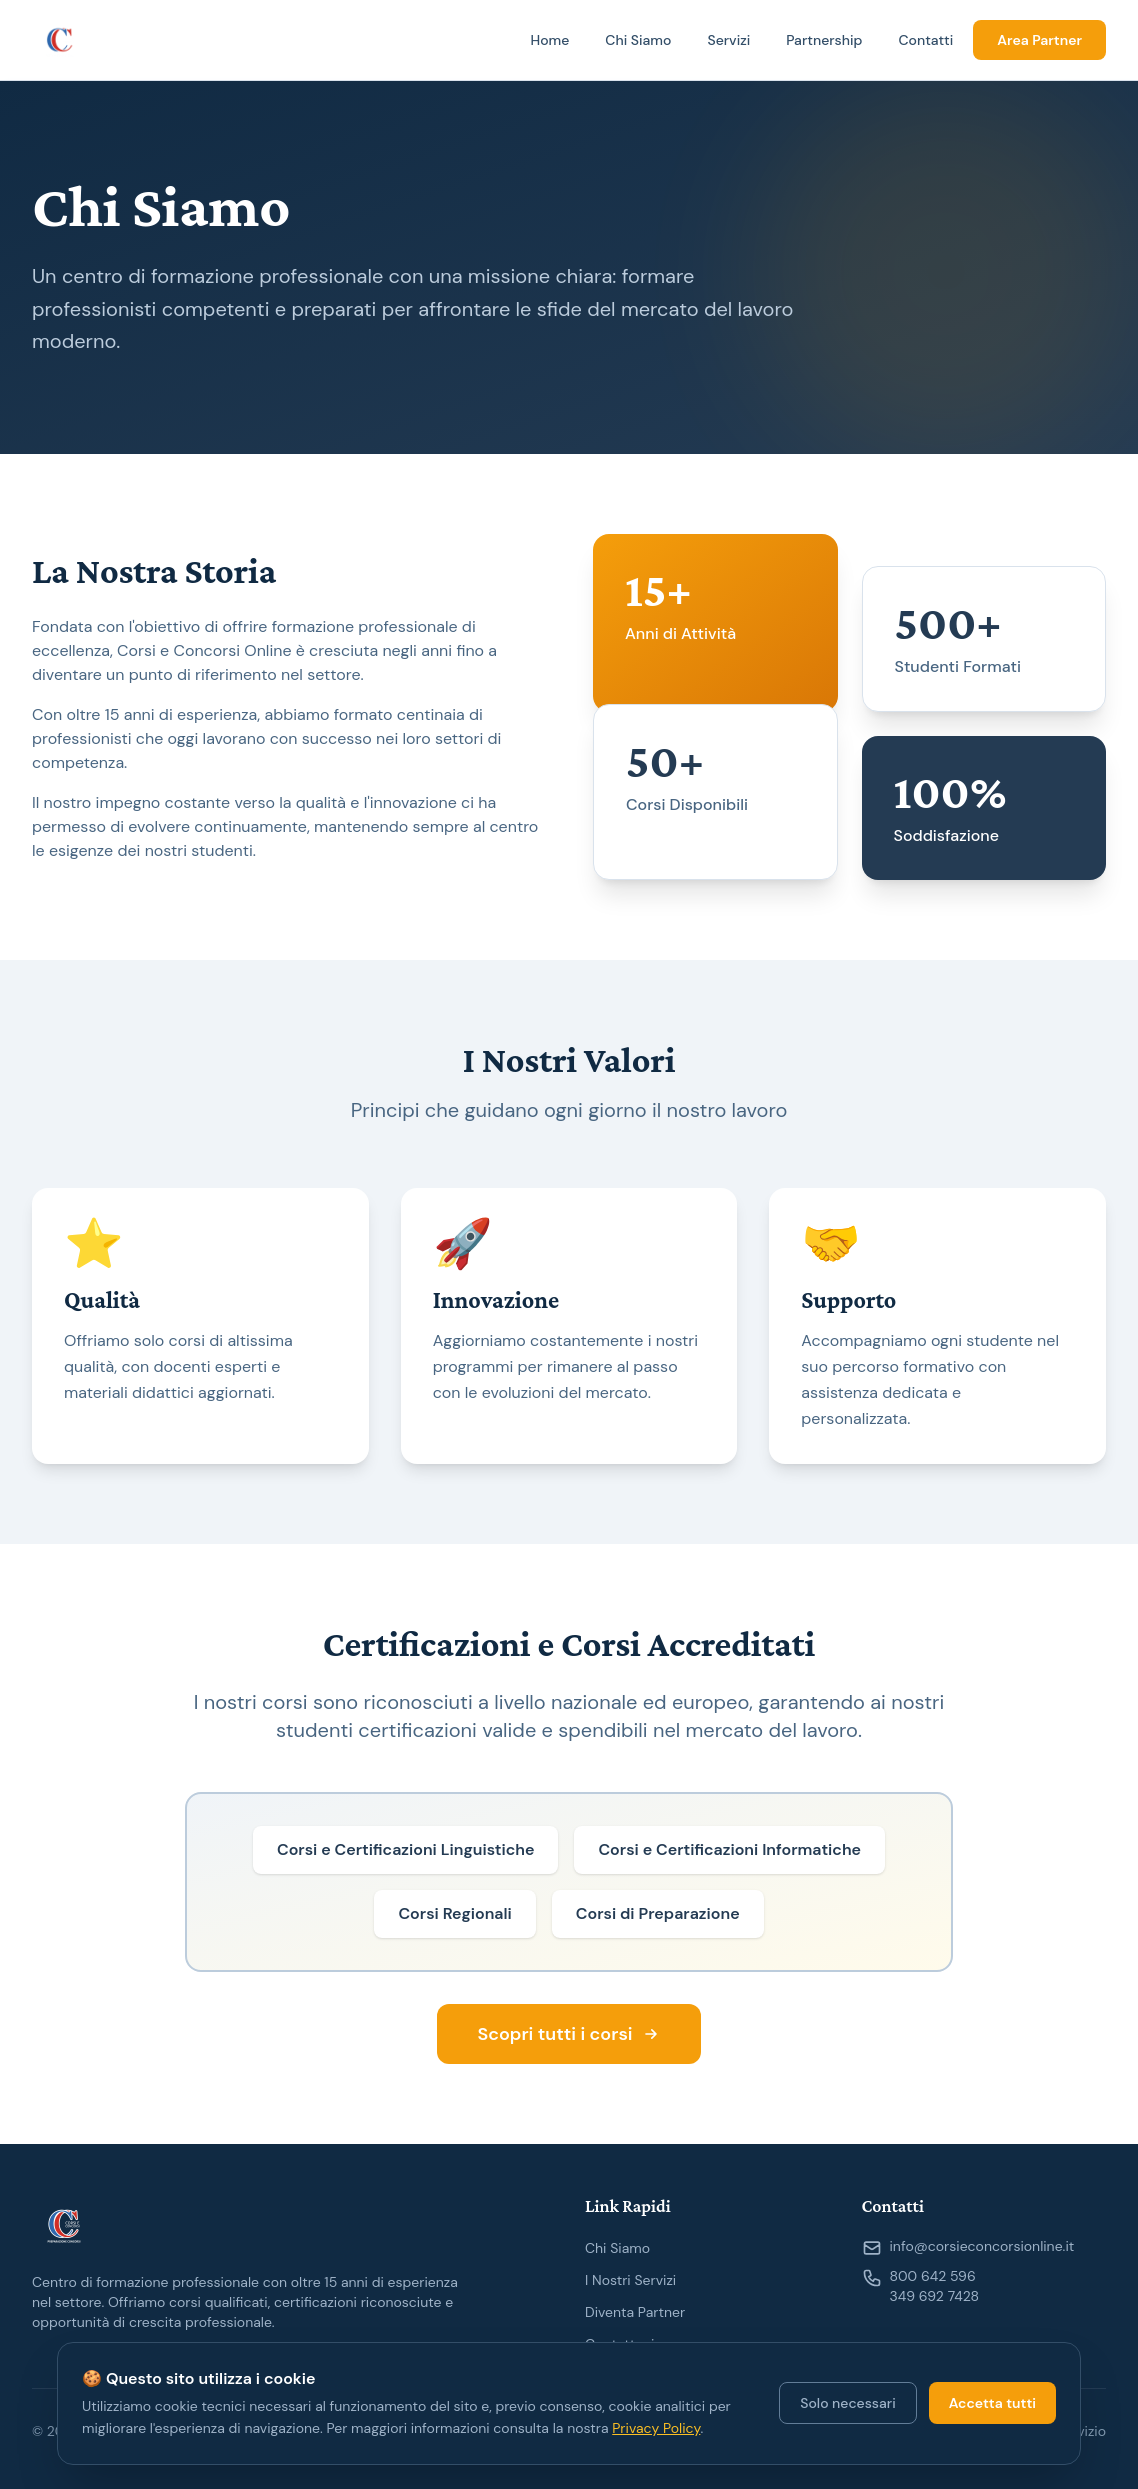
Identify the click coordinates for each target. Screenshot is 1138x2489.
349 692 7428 (935, 2296)
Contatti (925, 40)
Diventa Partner (635, 2312)
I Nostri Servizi (630, 2280)
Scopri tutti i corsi (568, 2034)
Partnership (824, 40)
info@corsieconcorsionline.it (982, 2246)
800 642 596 (933, 2276)
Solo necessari (847, 2403)
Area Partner (1039, 40)
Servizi (728, 40)
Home (549, 40)
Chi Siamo (638, 40)
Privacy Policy (656, 2428)
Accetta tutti (992, 2403)
